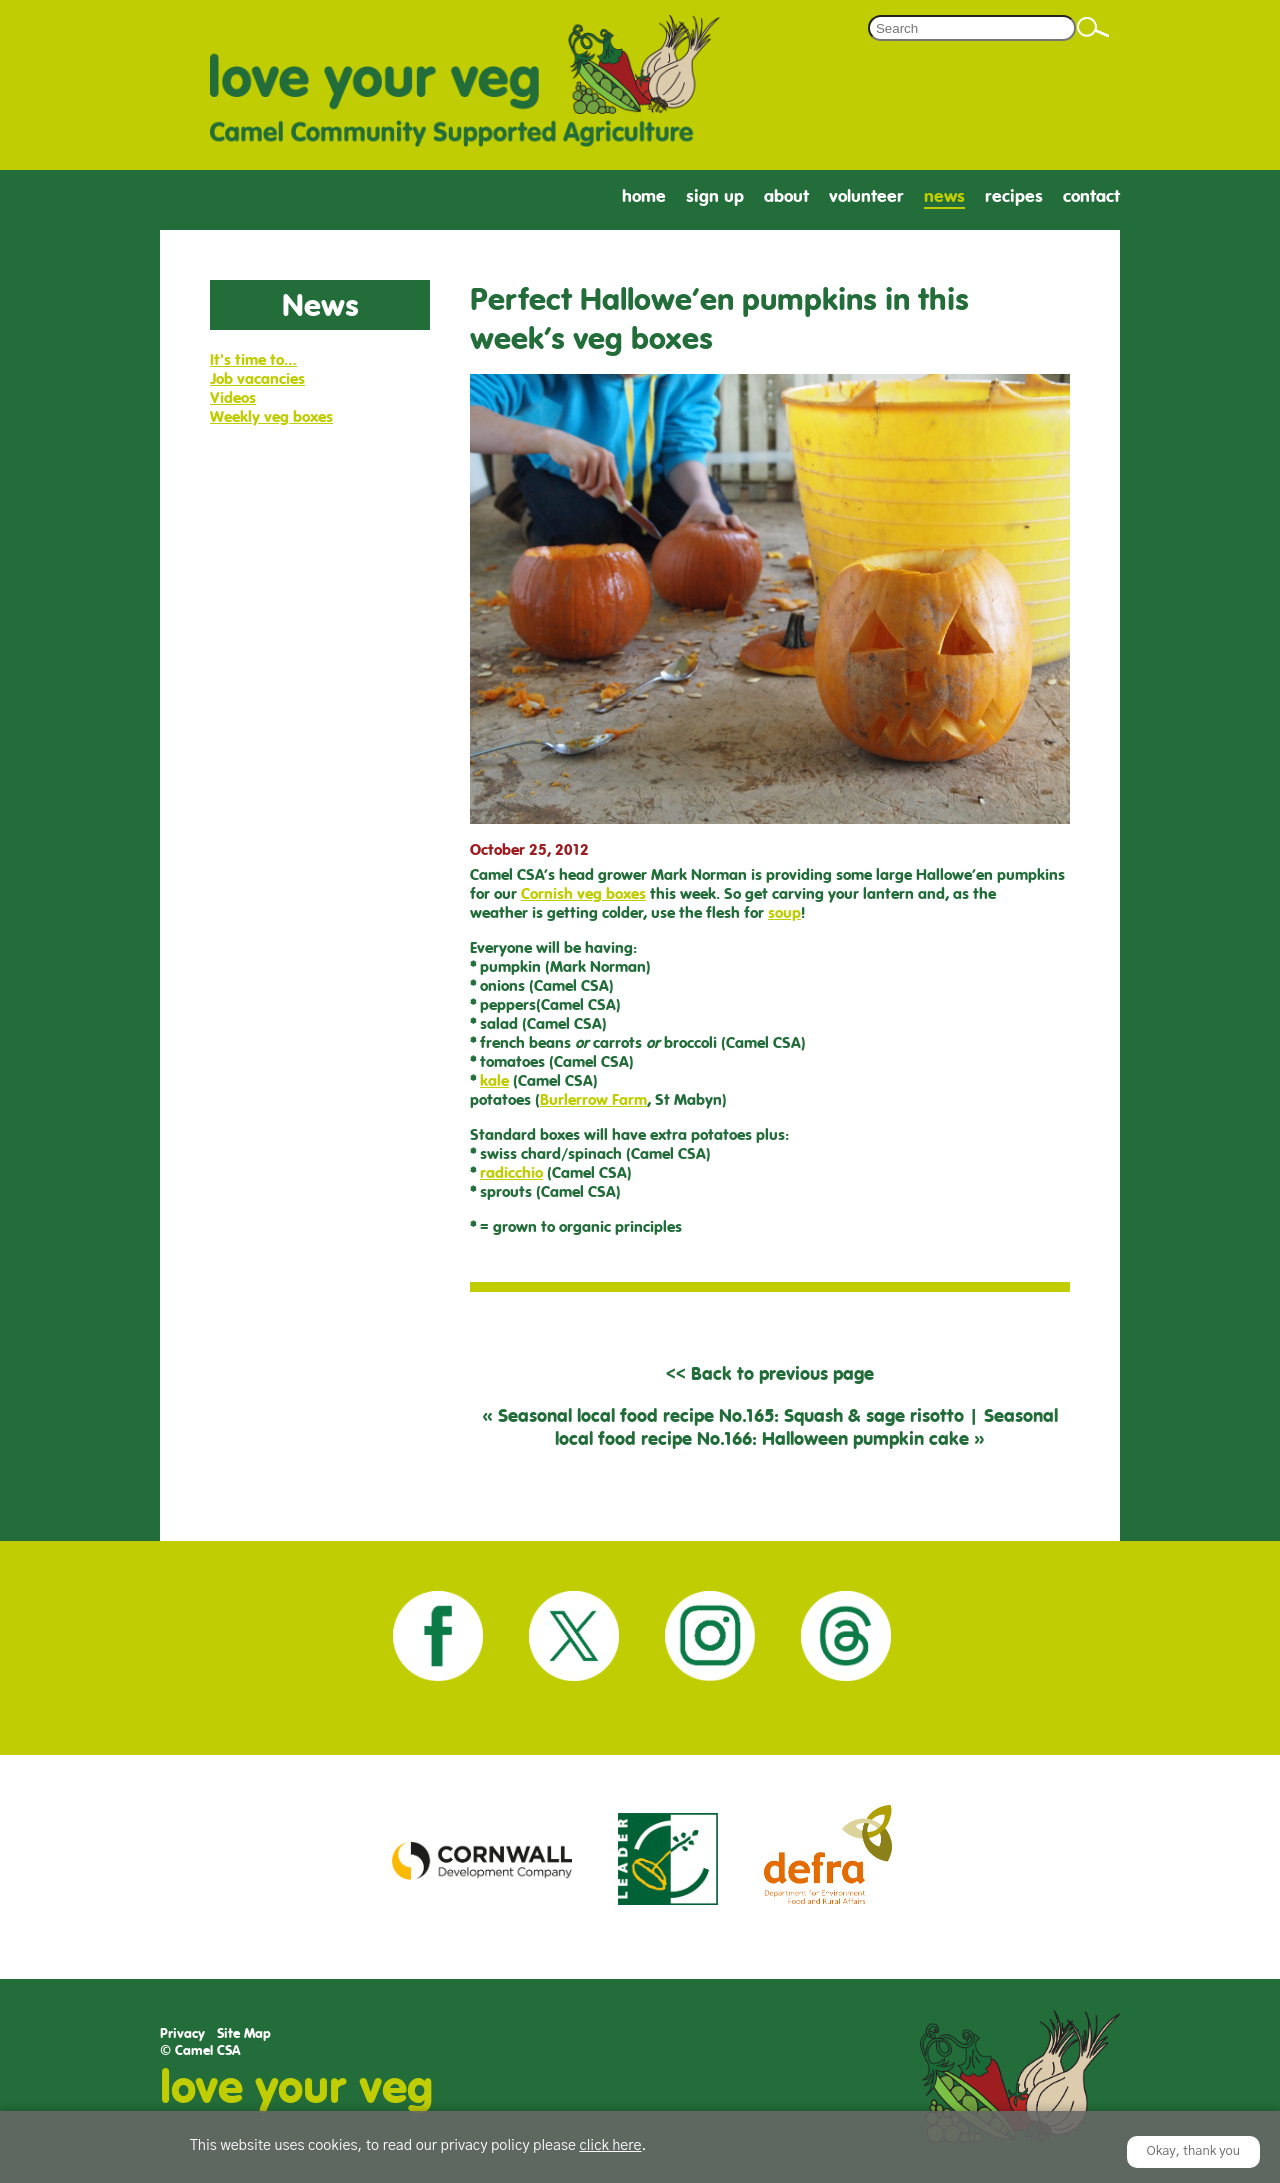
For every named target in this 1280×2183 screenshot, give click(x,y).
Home (644, 196)
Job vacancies (257, 378)
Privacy (182, 2033)
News (944, 196)
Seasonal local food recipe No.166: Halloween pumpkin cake (806, 1427)
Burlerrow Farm (593, 1099)
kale (494, 1080)
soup (784, 912)
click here (610, 2146)
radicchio (511, 1172)
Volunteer (866, 196)
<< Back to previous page (770, 1373)
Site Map (244, 2033)
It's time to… (253, 359)
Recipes (1014, 196)
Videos (233, 397)
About (786, 196)
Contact (1091, 196)
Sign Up (715, 196)
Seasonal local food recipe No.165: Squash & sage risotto (731, 1415)
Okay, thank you (1194, 2151)
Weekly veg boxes (271, 416)
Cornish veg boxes (583, 893)
